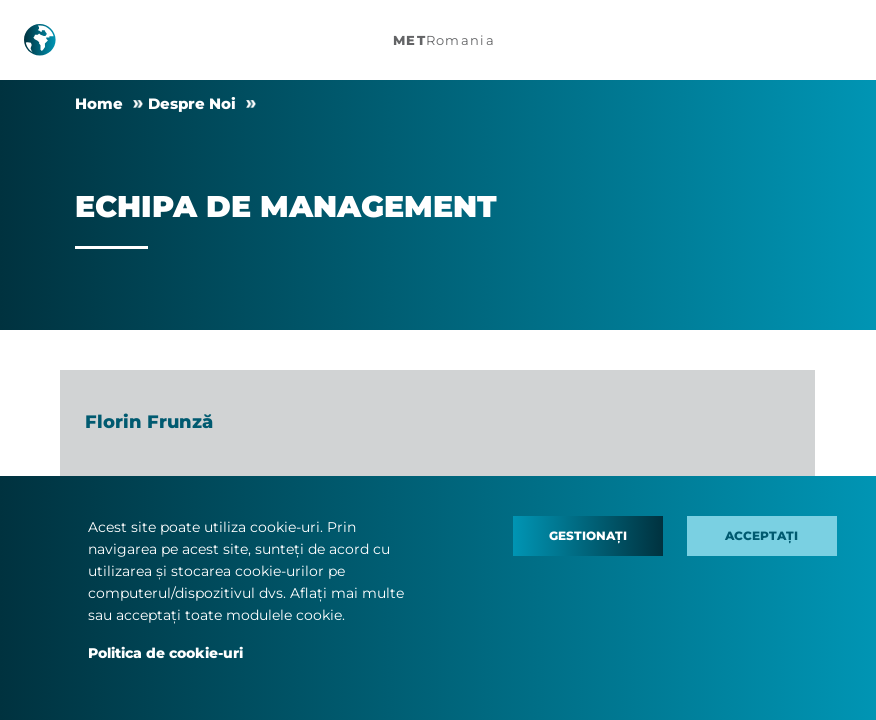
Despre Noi (192, 103)
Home (99, 103)
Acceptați (761, 535)
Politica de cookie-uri (165, 653)
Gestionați (588, 535)
